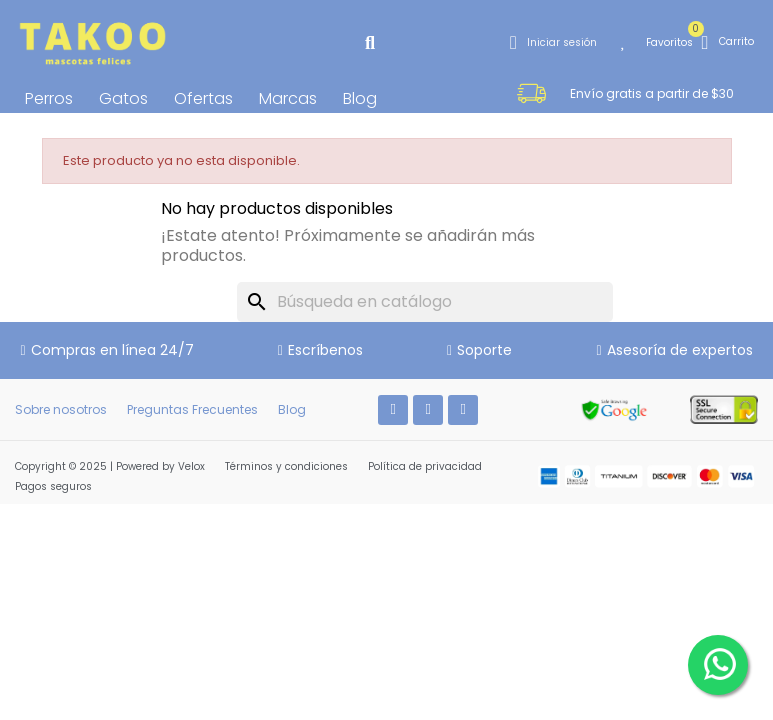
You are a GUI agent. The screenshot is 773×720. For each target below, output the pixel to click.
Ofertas (203, 98)
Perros (49, 98)
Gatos (123, 98)
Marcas (288, 98)
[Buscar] (425, 302)
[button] (369, 42)
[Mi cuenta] (553, 42)
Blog (360, 98)
